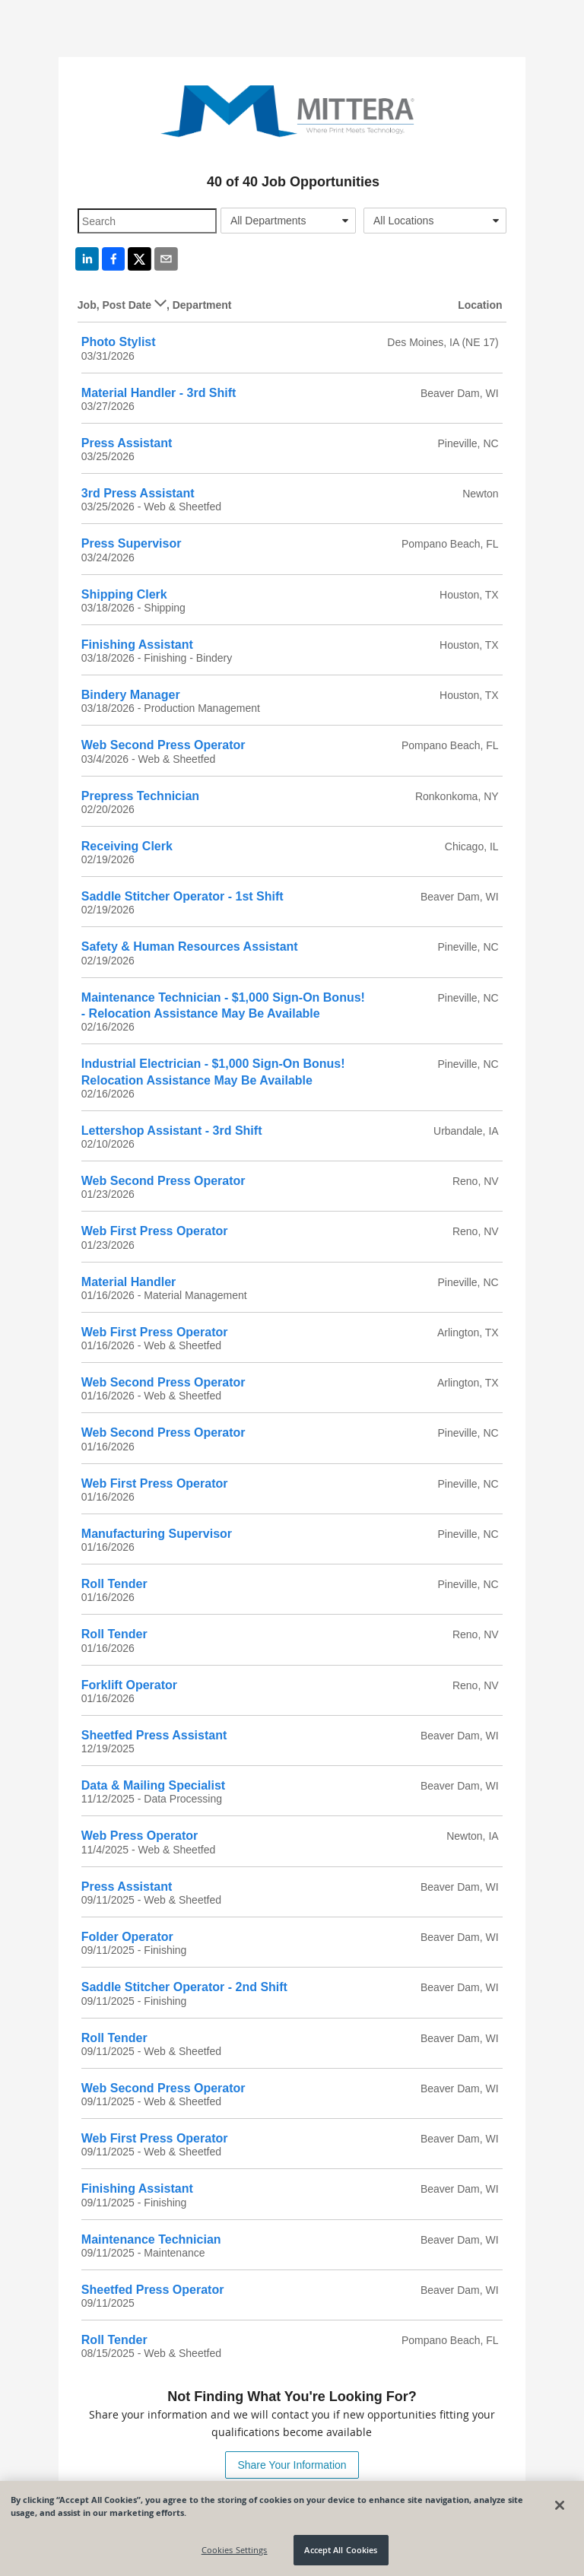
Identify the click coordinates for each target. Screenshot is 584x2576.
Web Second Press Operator (163, 744)
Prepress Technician (140, 795)
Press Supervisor (131, 543)
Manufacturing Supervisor (156, 1533)
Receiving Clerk (127, 846)
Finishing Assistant (137, 644)
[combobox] (288, 220)
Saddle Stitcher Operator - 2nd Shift (184, 1986)
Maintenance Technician (151, 2239)
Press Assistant (126, 443)
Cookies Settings (235, 2549)
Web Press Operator (139, 1835)
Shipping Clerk (124, 594)
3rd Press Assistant (138, 493)
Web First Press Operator (154, 1230)
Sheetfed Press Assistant (154, 1735)
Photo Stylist (118, 341)
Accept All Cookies (340, 2549)
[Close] (559, 2505)
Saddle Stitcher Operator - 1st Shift (182, 896)
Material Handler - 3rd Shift (158, 392)
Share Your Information (291, 2465)
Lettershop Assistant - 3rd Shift (171, 1130)
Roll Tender (114, 1583)
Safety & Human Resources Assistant (189, 946)
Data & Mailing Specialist (153, 1785)
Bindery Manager (130, 694)
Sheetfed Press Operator (152, 2289)
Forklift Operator (129, 1685)
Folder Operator (127, 1936)
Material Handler (128, 1281)
